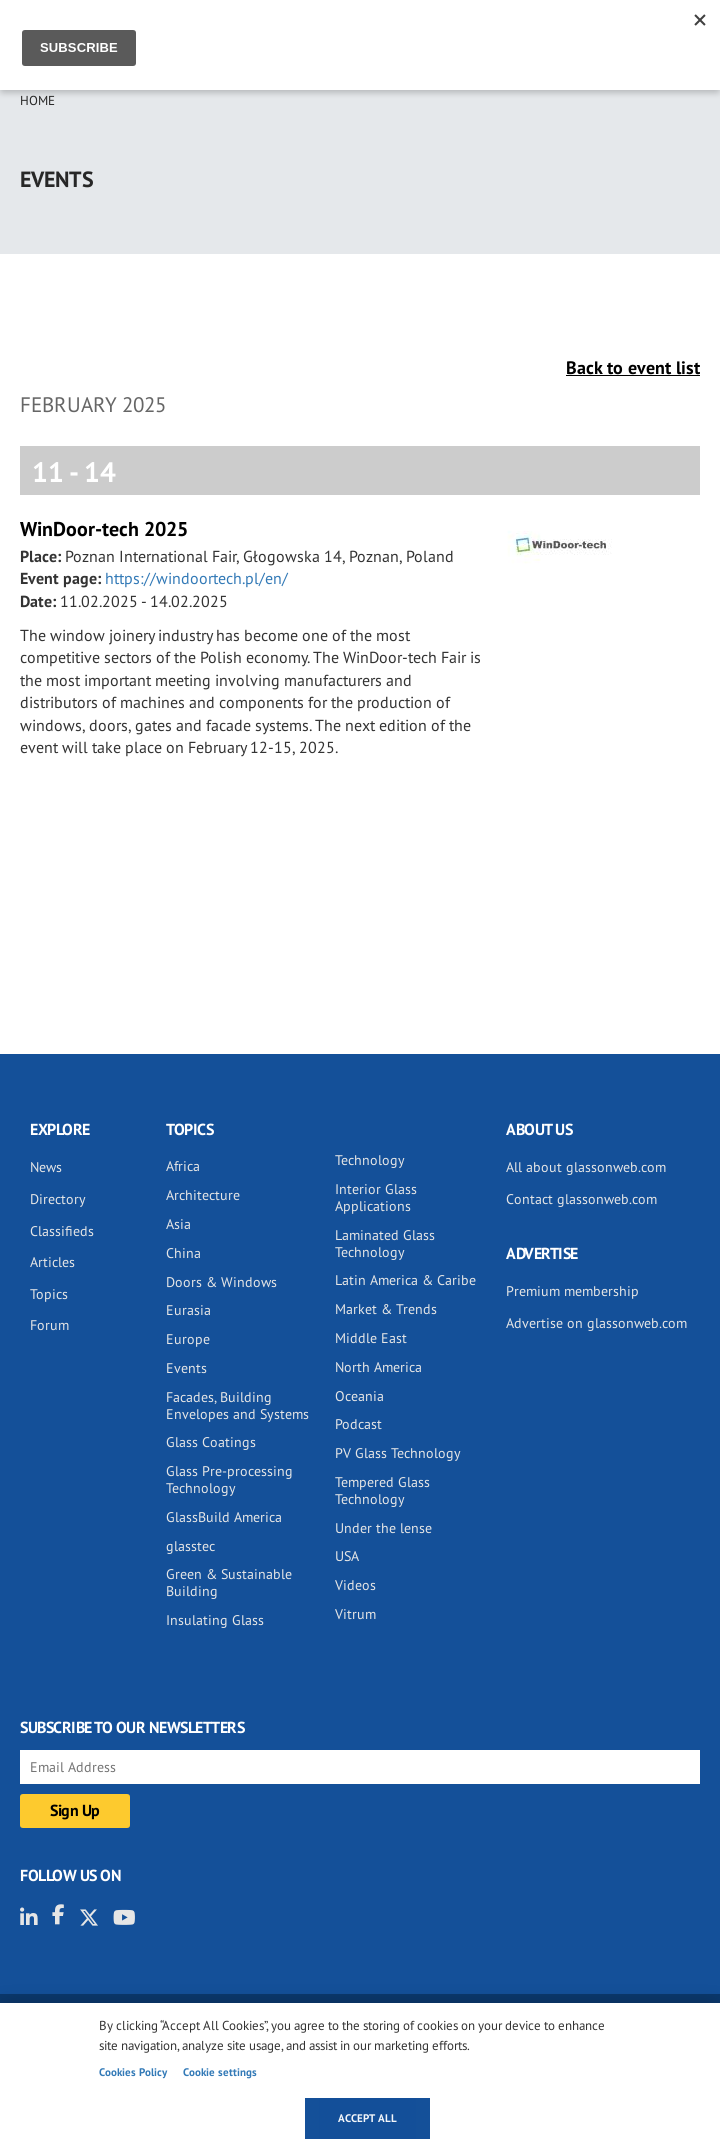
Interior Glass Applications (376, 1197)
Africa (183, 1166)
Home (37, 100)
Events (186, 1368)
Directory (58, 1199)
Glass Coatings (211, 1442)
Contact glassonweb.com (581, 1199)
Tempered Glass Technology (382, 1490)
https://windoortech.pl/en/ (196, 578)
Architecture (203, 1195)
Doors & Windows (221, 1282)
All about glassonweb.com (586, 1167)
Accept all (367, 2118)
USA (347, 1556)
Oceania (359, 1396)
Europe (188, 1339)
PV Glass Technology (398, 1453)
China (183, 1253)
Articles (52, 1262)
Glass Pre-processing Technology (229, 1479)
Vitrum (355, 1614)
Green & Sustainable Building (229, 1582)
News (46, 1167)
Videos (355, 1585)
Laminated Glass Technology (385, 1243)
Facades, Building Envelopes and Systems (237, 1405)
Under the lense (383, 1528)
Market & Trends (386, 1309)
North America (378, 1367)
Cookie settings (220, 2072)
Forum (49, 1325)
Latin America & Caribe (405, 1280)
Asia (178, 1224)
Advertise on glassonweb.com (596, 1323)
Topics (49, 1294)
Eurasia (188, 1310)
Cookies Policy (133, 2072)
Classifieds (62, 1231)
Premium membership (572, 1291)
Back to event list (633, 367)
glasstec (190, 1546)
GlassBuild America (224, 1517)
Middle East (371, 1338)
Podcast (358, 1424)
